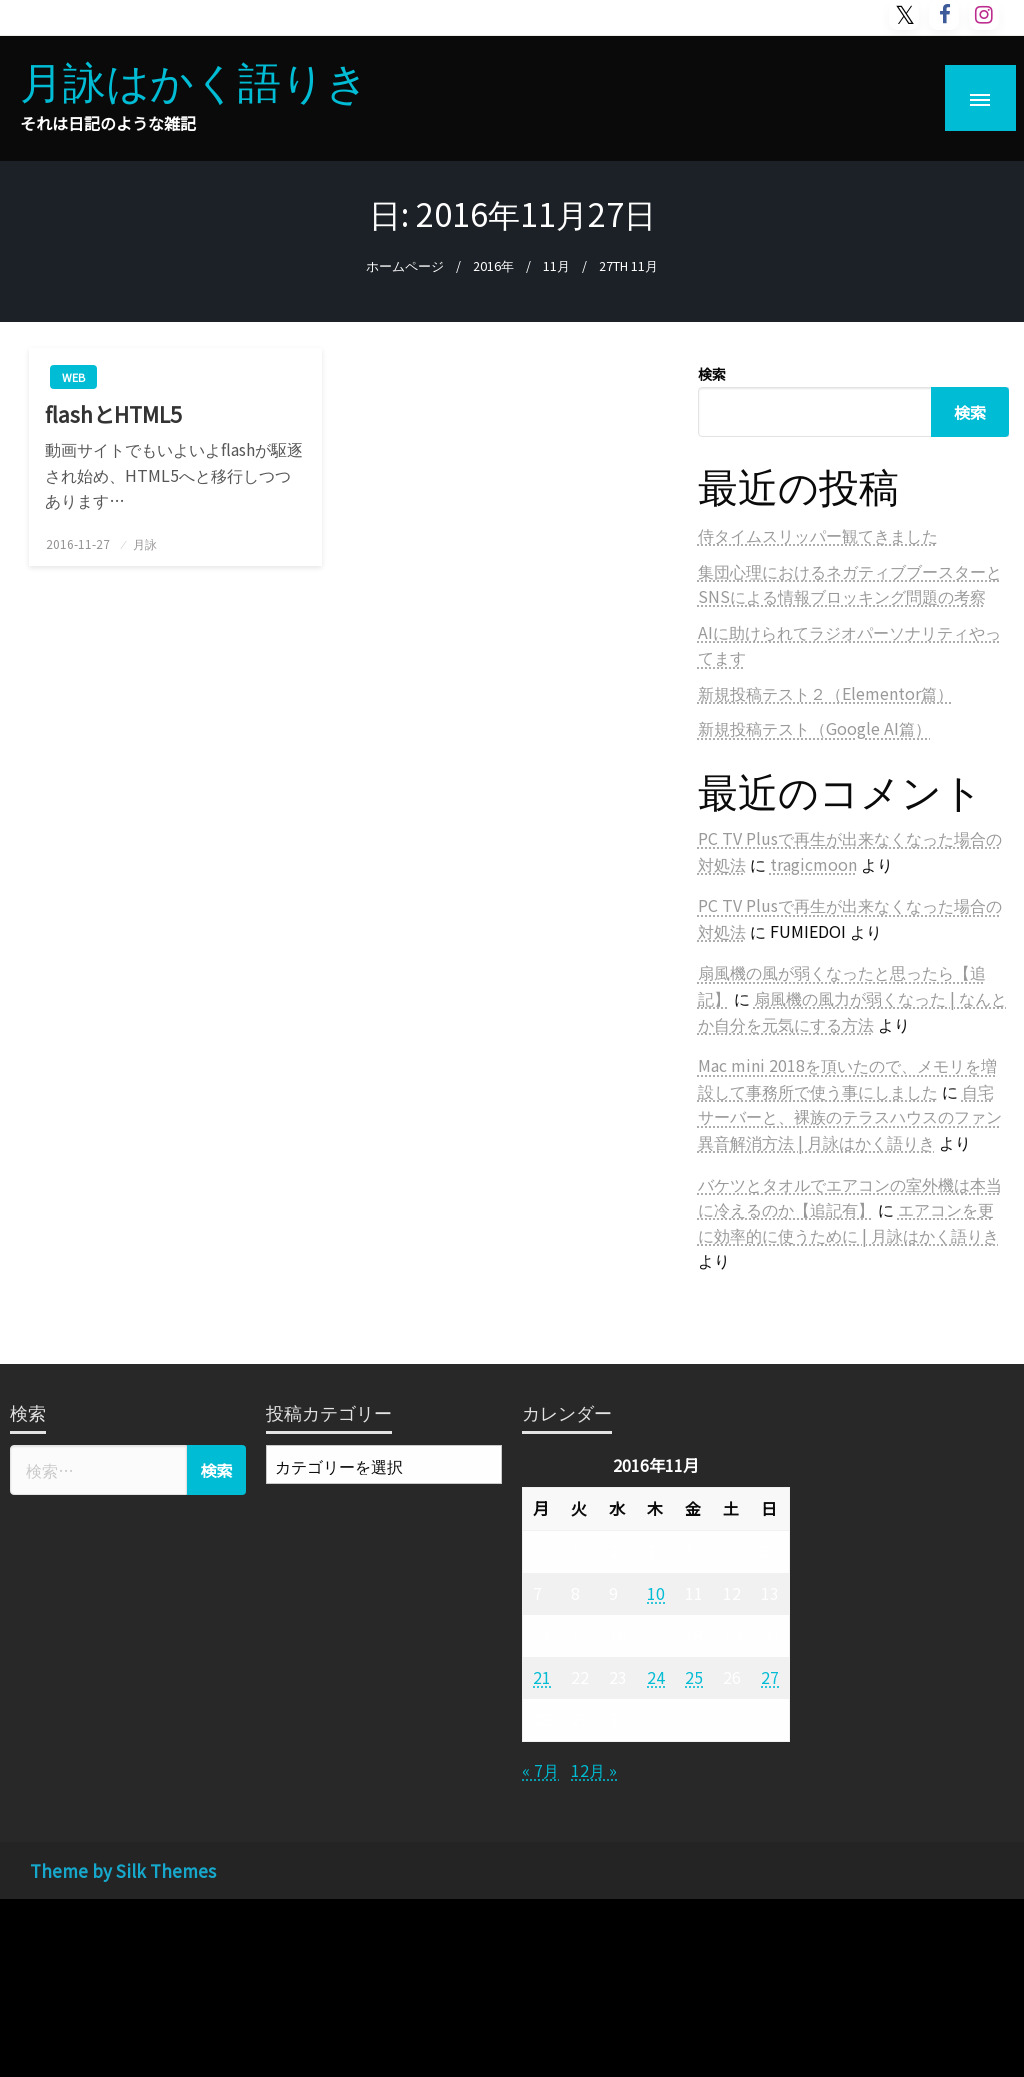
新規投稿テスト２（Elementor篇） (825, 693)
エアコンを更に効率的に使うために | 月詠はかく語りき (848, 1222)
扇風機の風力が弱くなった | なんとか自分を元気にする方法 (852, 1011)
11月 (556, 265)
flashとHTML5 (113, 414)
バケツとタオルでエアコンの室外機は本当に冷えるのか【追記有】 (850, 1197)
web (73, 377)
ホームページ (405, 265)
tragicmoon (813, 864)
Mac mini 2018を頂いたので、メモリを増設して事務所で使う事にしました (847, 1078)
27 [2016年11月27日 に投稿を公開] (770, 1677)
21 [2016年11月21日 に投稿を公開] (542, 1677)
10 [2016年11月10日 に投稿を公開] (656, 1593)
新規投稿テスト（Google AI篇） (814, 728)
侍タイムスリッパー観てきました (818, 535)
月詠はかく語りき (194, 79)
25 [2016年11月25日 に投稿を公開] (694, 1677)
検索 (712, 374)
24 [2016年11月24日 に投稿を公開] (656, 1677)
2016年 (493, 265)
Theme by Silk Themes (123, 1870)
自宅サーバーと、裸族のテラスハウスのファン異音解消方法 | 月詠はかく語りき (850, 1116)
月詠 (145, 543)
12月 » (594, 1770)
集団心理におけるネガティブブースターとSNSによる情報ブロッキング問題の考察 (850, 584)
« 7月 (540, 1770)
